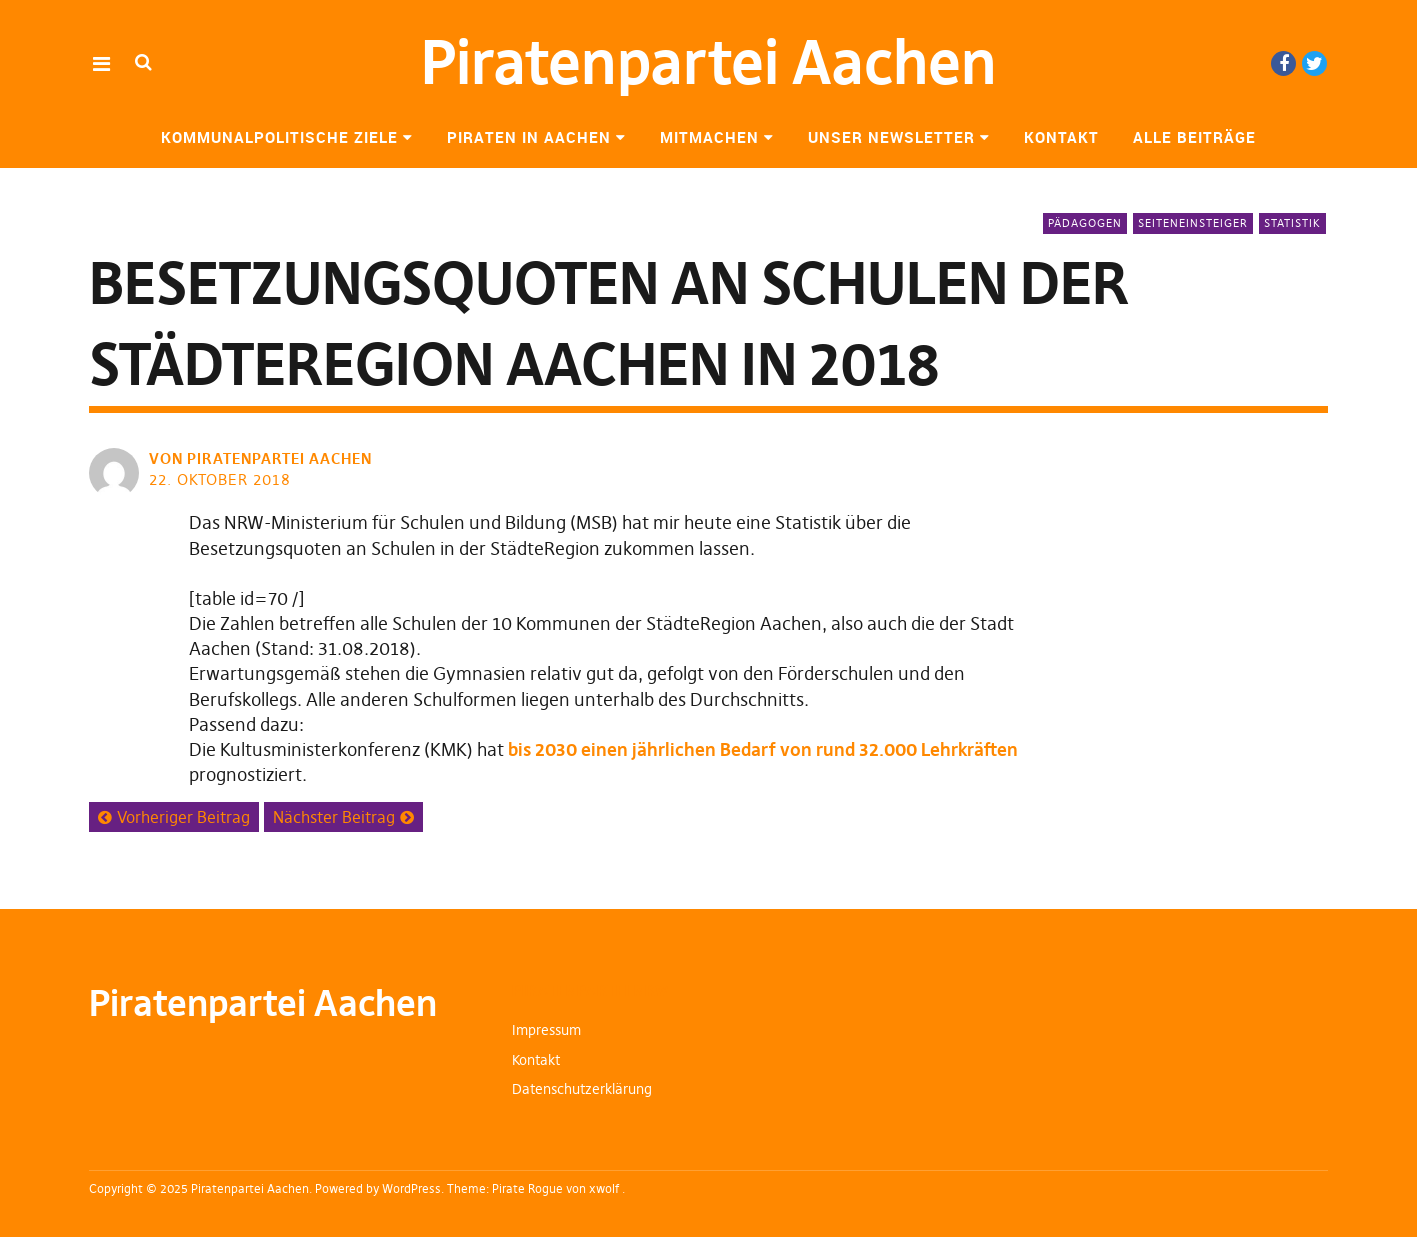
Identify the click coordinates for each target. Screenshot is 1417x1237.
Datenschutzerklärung (582, 1089)
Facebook (1283, 63)
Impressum (546, 1030)
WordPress (411, 1188)
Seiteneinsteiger (1193, 223)
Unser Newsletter (891, 137)
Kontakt (1061, 137)
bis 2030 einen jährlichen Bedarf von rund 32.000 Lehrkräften (763, 749)
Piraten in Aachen (529, 137)
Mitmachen (709, 137)
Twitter (1314, 63)
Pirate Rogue (527, 1188)
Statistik (1292, 223)
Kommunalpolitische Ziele (279, 137)
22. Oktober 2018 (220, 479)
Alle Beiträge (1194, 137)
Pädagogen (1085, 223)
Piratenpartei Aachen (709, 62)
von (262, 458)
